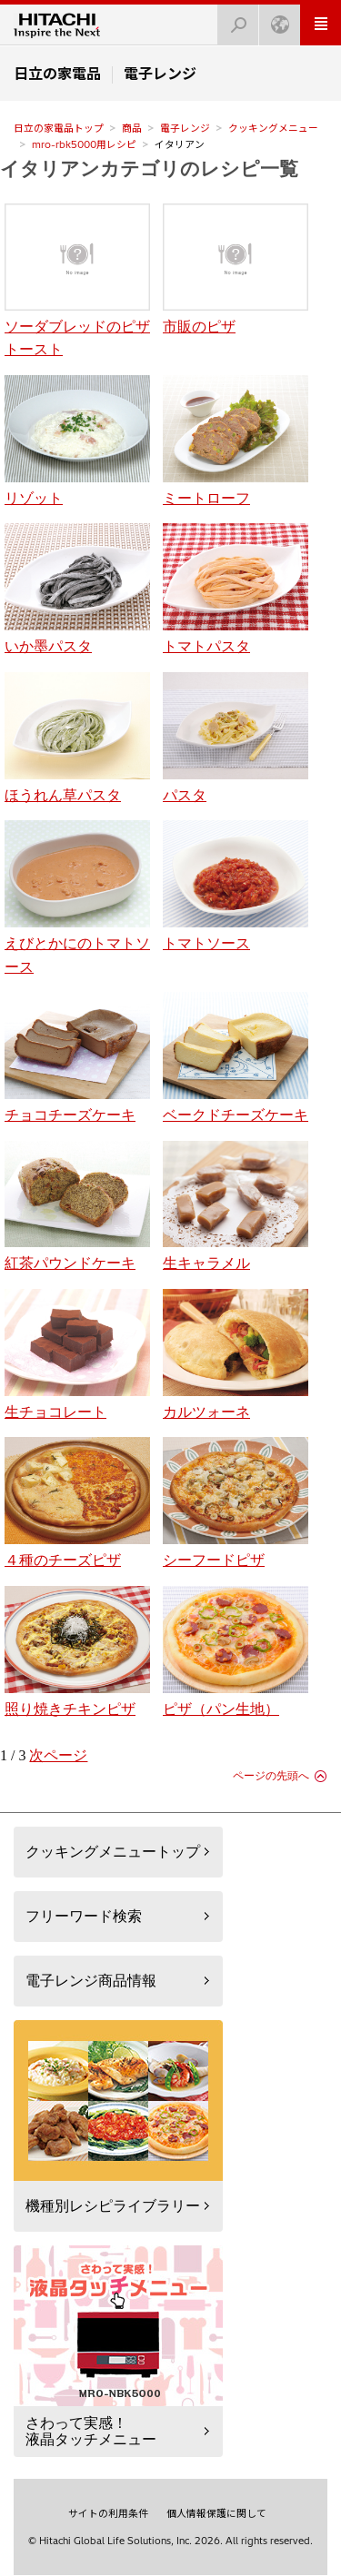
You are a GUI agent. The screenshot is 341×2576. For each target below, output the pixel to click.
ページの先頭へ (271, 1775)
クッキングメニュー (273, 128)
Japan (274, 20)
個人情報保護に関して (216, 2513)
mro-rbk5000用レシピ (84, 144)
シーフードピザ (235, 1502)
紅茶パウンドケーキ (77, 1206)
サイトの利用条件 (108, 2513)
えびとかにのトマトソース (77, 897)
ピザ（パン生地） (235, 1651)
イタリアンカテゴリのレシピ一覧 (149, 168)
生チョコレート (77, 1354)
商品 (132, 128)
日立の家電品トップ (59, 128)
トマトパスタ (235, 588)
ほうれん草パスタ (77, 737)
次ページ (58, 1755)
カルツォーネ (235, 1354)
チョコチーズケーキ (77, 1057)
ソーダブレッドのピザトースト (77, 280)
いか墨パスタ (77, 588)
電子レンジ (185, 128)
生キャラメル (235, 1206)
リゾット (77, 440)
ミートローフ (235, 440)
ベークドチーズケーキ (235, 1057)
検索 (232, 20)
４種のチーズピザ (77, 1502)
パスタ (235, 737)
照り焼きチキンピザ (77, 1651)
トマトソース (235, 885)
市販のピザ (235, 268)
